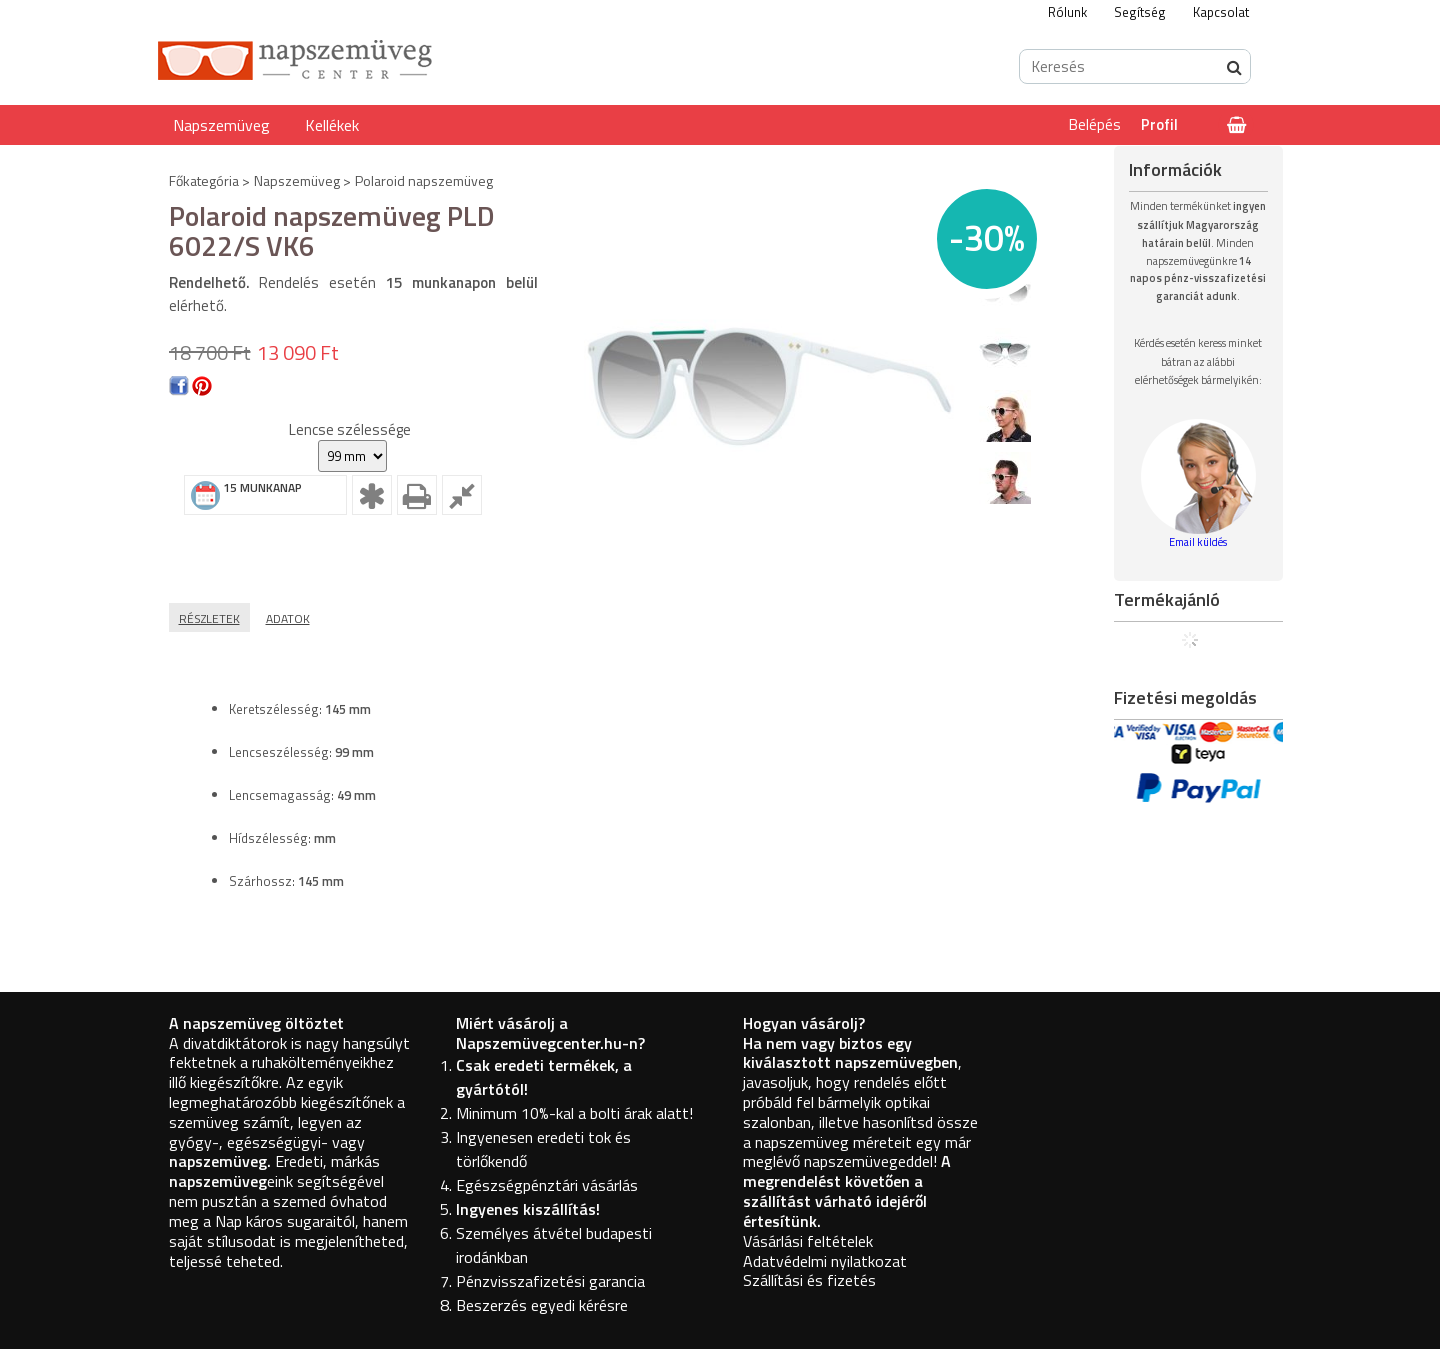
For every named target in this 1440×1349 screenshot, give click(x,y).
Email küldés (1198, 542)
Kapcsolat (1221, 12)
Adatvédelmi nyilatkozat (825, 1261)
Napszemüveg (221, 125)
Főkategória (204, 180)
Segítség (1140, 12)
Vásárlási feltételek (808, 1241)
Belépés (1095, 124)
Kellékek (332, 125)
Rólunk (1067, 12)
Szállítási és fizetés (809, 1280)
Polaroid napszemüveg (424, 180)
